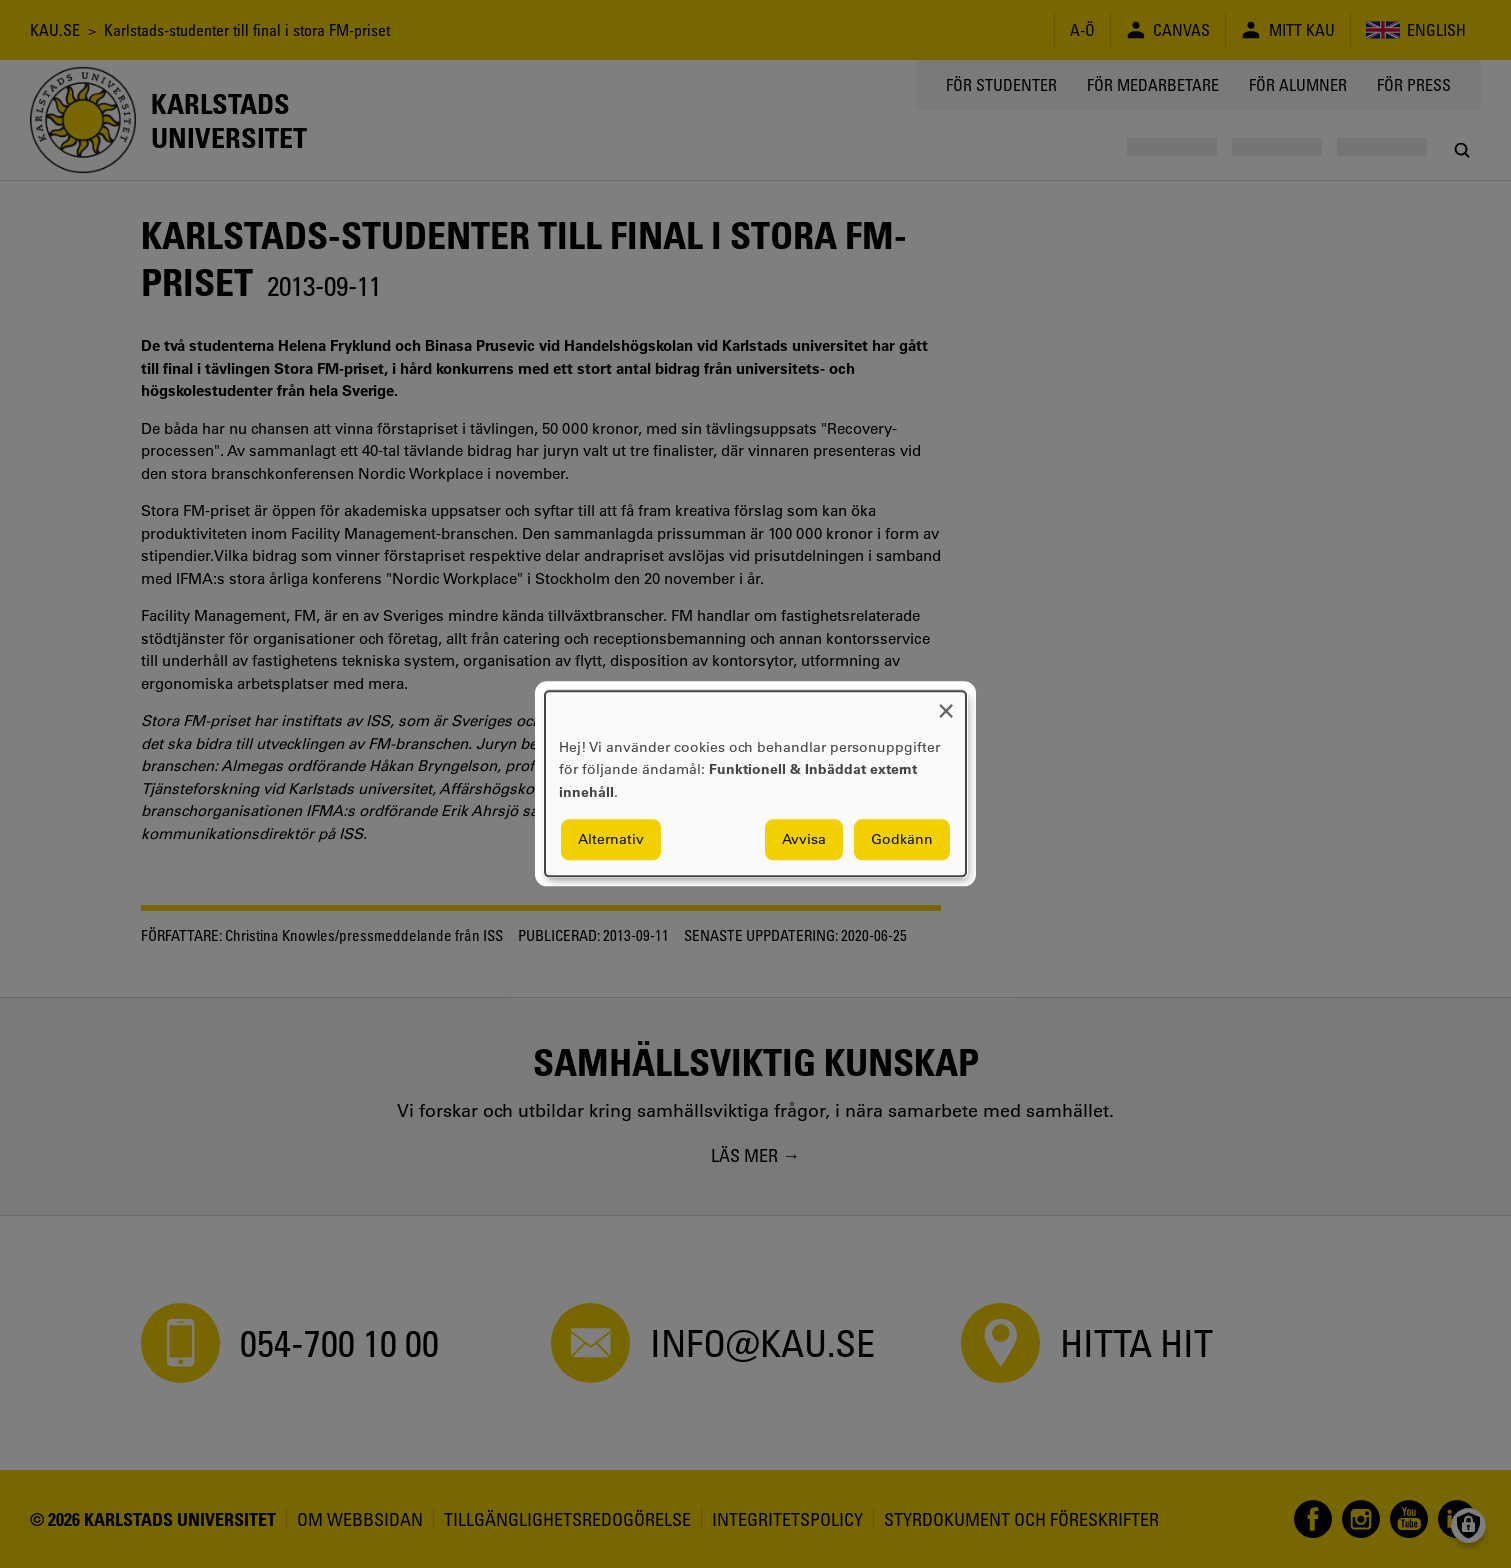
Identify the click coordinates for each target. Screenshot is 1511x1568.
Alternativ (611, 840)
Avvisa (804, 840)
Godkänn (902, 840)
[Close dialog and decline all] (946, 703)
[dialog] (755, 783)
